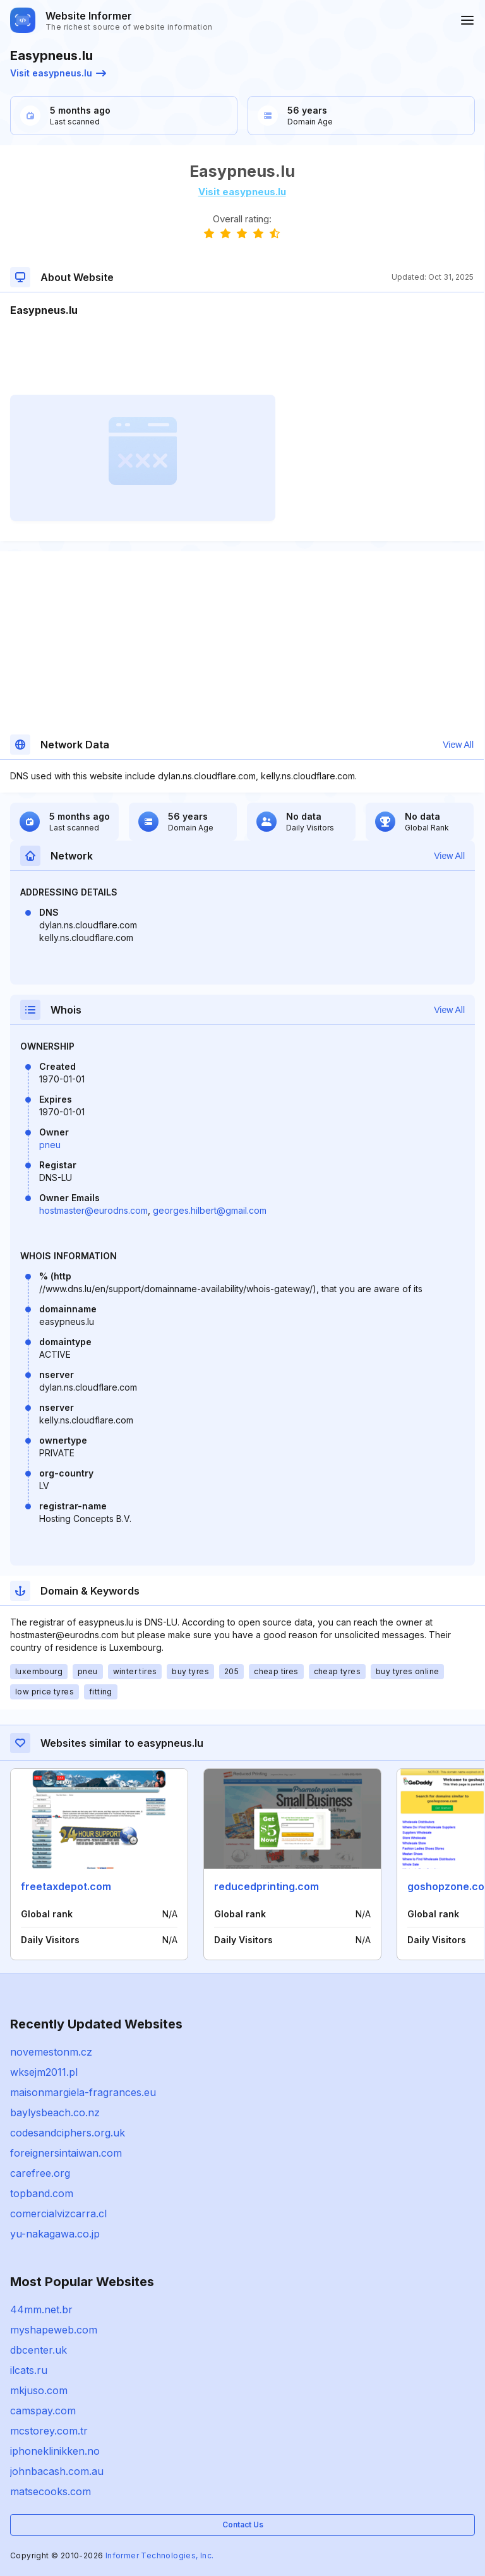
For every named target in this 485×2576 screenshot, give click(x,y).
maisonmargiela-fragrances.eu (83, 2092)
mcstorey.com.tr (49, 2430)
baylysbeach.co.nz (55, 2112)
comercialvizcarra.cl (58, 2213)
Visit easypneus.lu (58, 73)
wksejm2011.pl (44, 2072)
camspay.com (43, 2410)
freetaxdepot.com (66, 1886)
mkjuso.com (39, 2390)
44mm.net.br (41, 2309)
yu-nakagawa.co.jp (55, 2233)
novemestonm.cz (51, 2052)
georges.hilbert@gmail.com (209, 1210)
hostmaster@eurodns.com (93, 1210)
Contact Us (242, 2524)
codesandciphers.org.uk (67, 2132)
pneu (50, 1144)
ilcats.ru (28, 2370)
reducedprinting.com (266, 1886)
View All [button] (458, 745)
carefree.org (40, 2173)
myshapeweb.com (53, 2329)
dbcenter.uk (38, 2350)
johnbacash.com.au (57, 2471)
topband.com (41, 2193)
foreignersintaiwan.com (66, 2153)
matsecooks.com (50, 2491)
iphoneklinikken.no (55, 2451)
